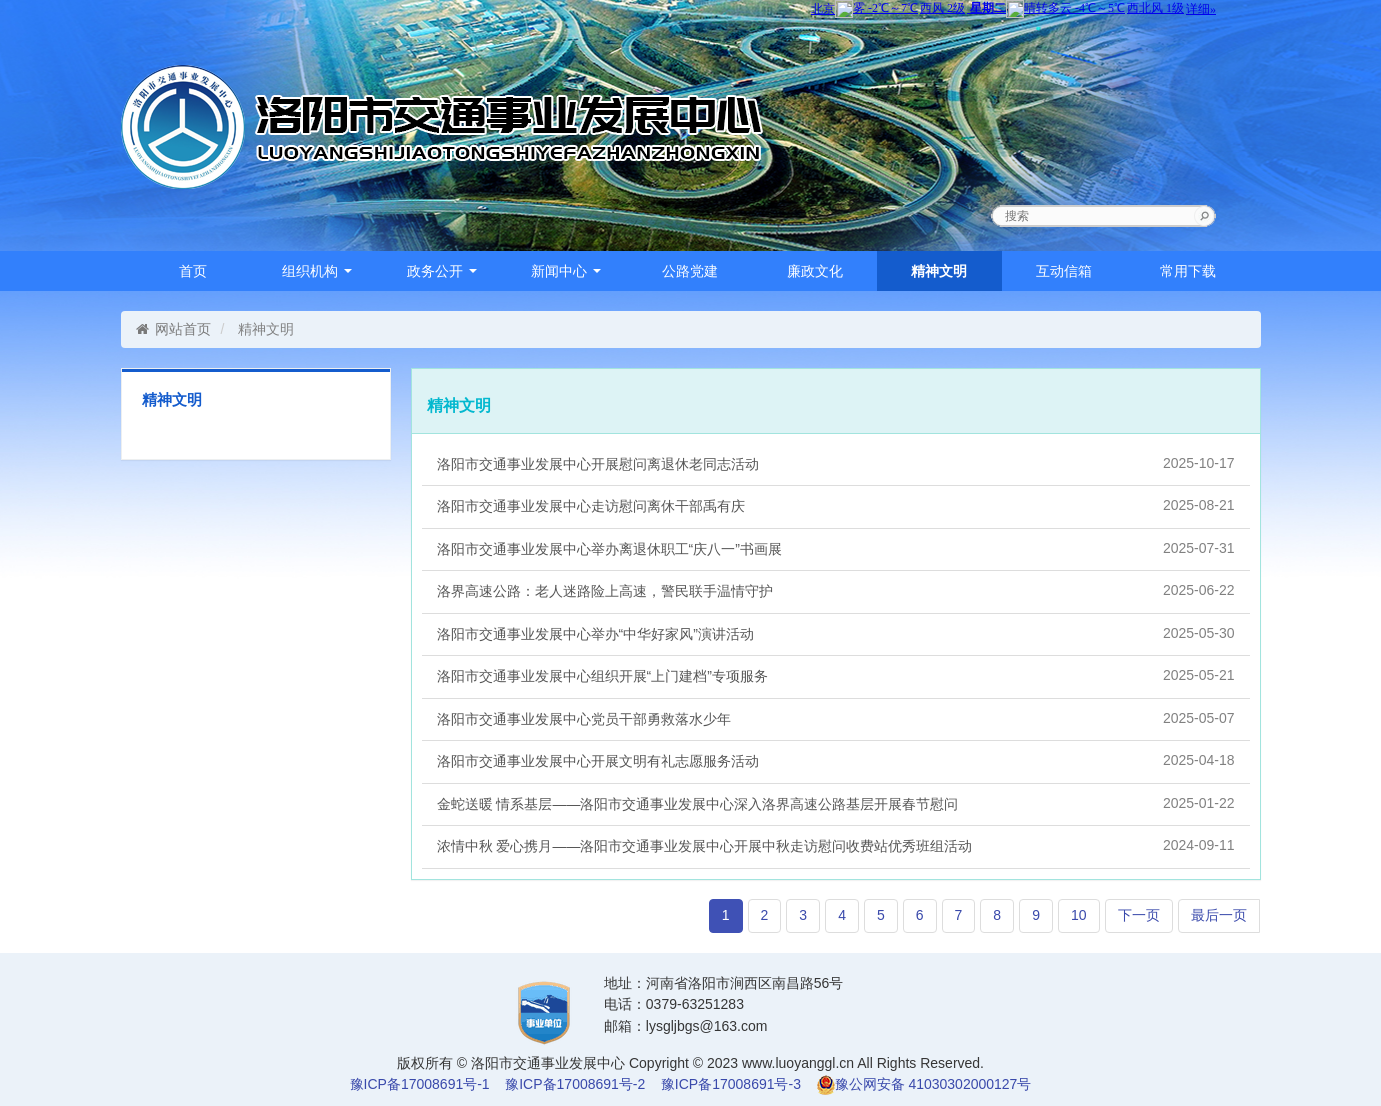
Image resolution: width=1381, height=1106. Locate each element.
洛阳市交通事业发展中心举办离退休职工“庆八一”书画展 (836, 548)
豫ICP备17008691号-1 (420, 1084)
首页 (193, 271)
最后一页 (1219, 915)
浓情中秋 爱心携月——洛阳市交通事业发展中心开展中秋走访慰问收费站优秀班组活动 (836, 845)
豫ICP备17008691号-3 (731, 1084)
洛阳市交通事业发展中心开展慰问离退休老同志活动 (836, 463)
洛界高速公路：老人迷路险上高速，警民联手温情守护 (836, 590)
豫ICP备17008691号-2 (575, 1084)
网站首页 (173, 329)
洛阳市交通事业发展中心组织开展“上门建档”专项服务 (836, 675)
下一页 (1139, 915)
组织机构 (317, 271)
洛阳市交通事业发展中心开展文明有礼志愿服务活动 (836, 760)
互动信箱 (1064, 271)
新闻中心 (566, 271)
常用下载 (1188, 271)
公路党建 (690, 271)
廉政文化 (815, 271)
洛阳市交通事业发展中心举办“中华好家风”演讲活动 (836, 633)
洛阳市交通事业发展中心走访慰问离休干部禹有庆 (836, 505)
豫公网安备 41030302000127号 (933, 1084)
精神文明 (939, 271)
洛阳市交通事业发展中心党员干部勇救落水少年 (836, 718)
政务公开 (442, 271)
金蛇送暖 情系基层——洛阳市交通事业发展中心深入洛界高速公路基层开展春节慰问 (836, 803)
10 (1079, 915)
